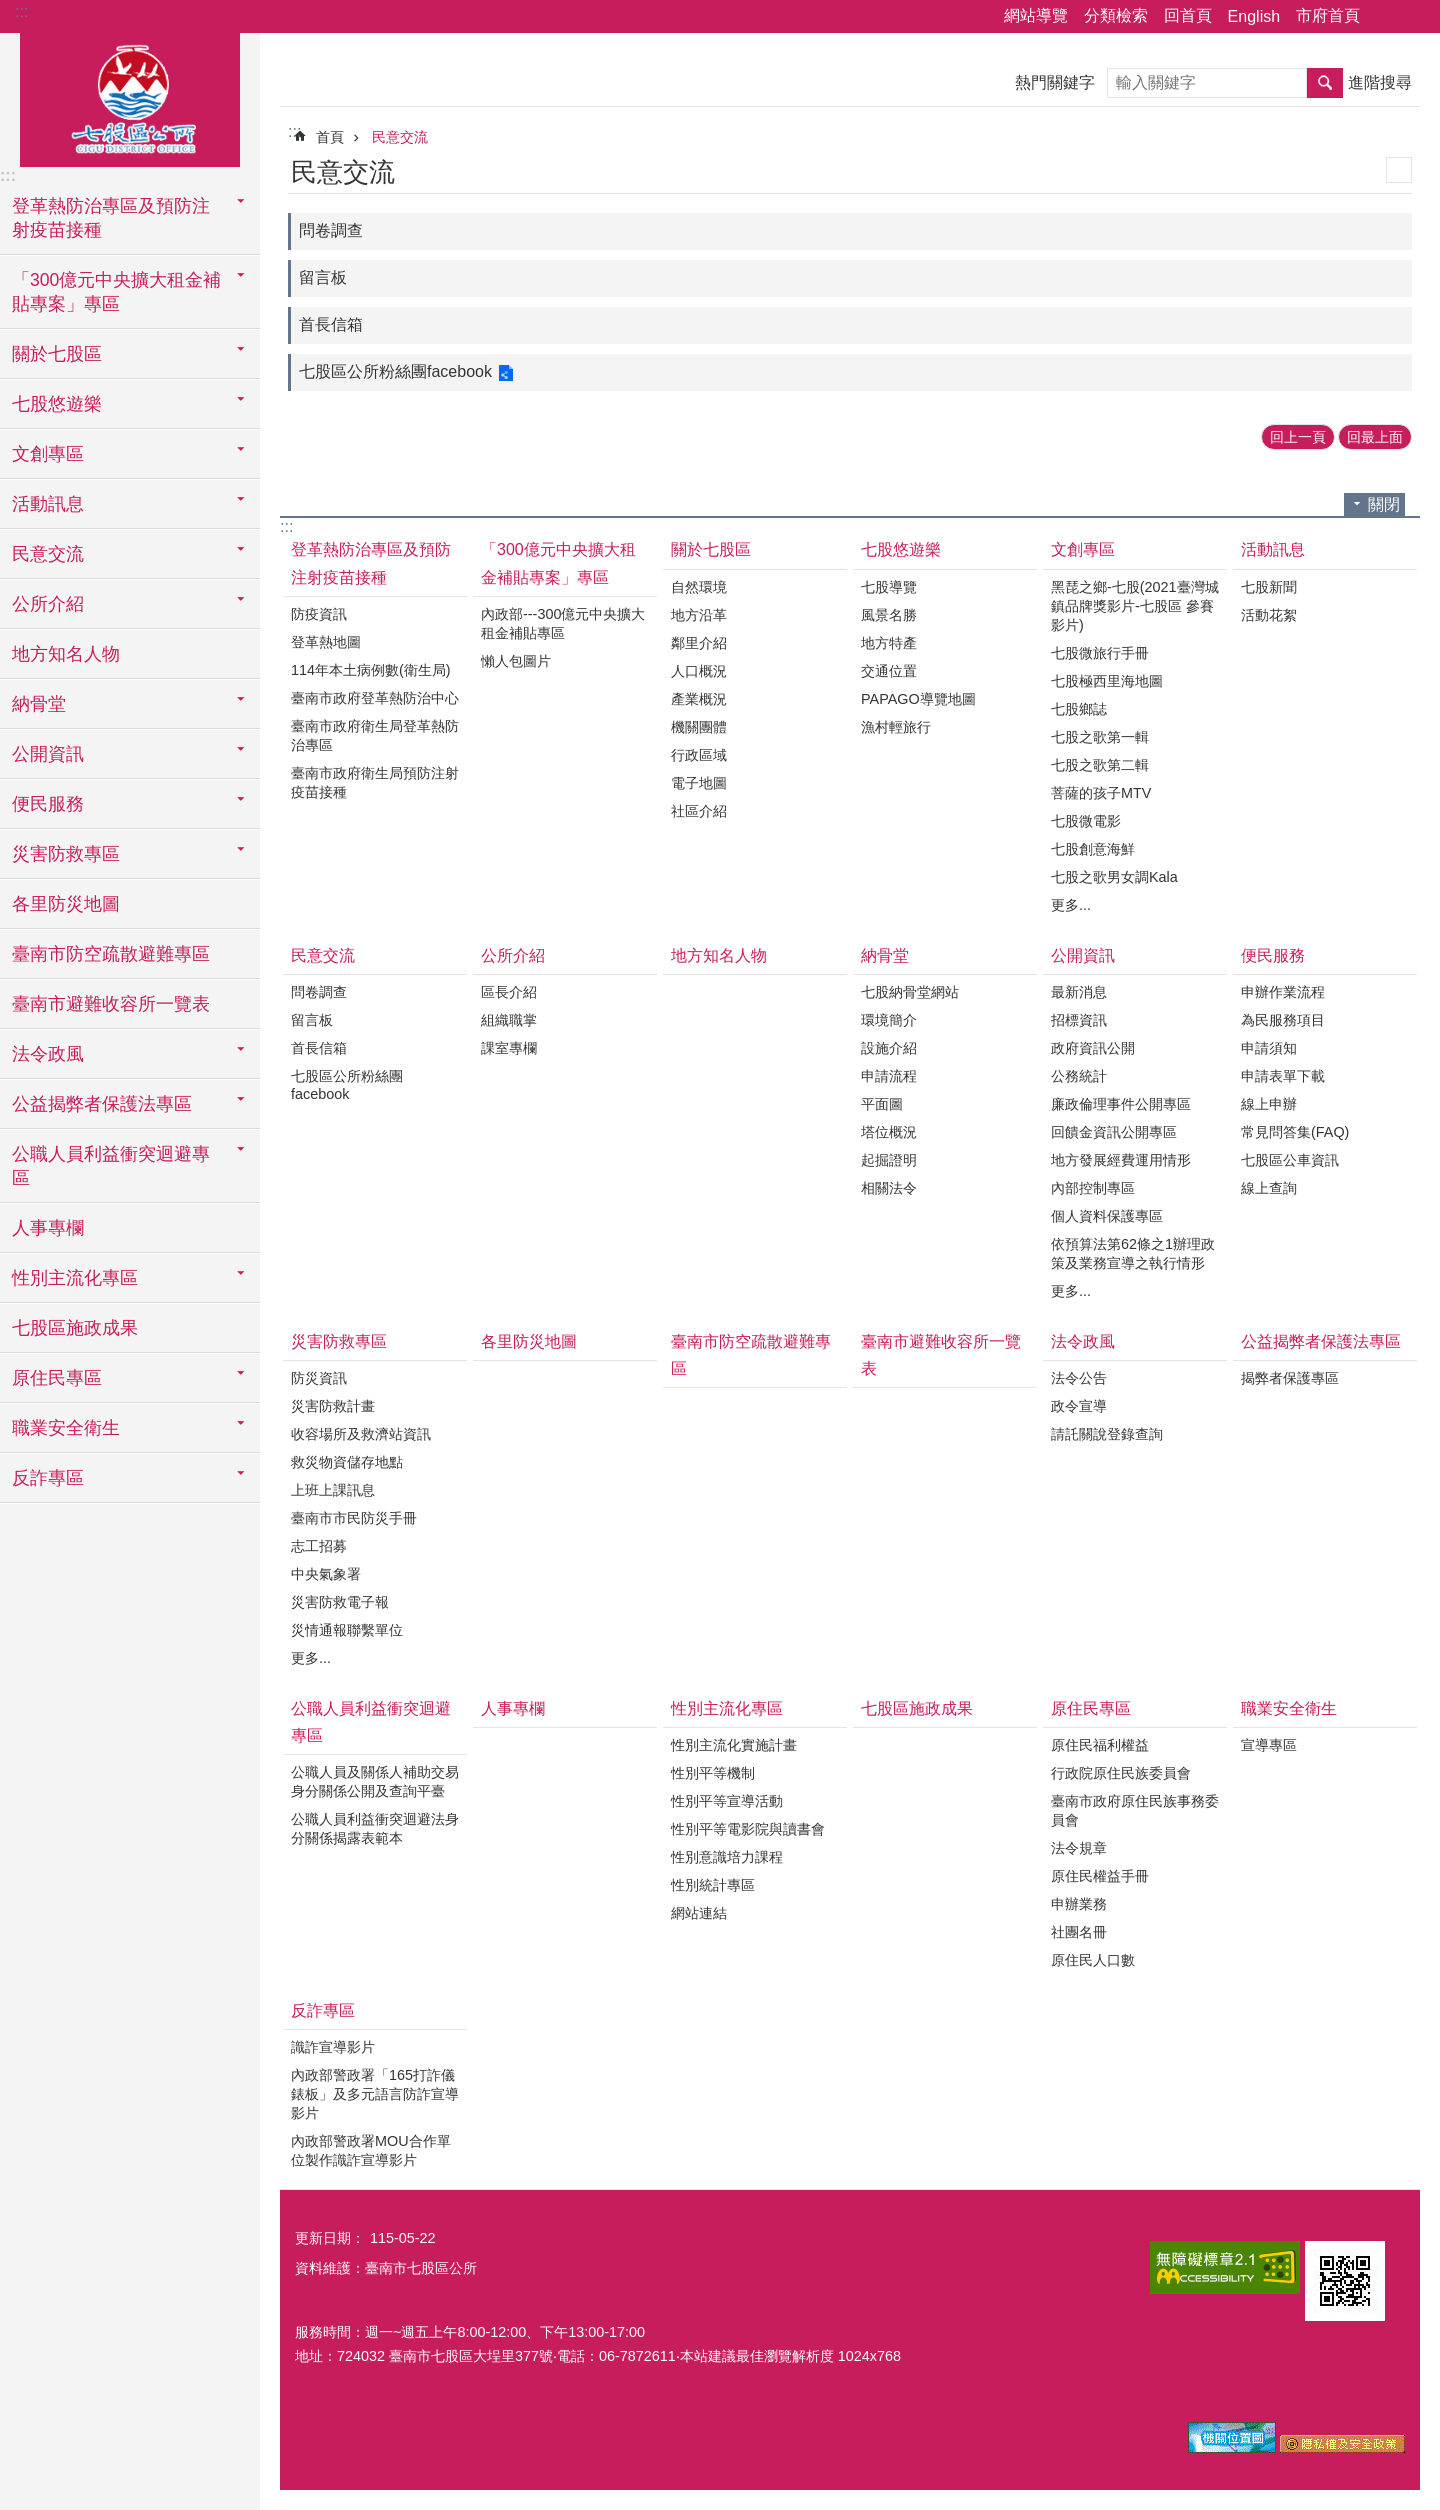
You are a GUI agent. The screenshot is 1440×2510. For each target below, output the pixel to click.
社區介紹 (699, 811)
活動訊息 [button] (48, 504)
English (1254, 16)
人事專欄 (48, 1228)
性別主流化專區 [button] (75, 1278)
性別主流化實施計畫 (734, 1745)
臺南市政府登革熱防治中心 (375, 698)
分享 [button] (1385, 17)
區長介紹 (509, 992)
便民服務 (1273, 955)
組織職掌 (509, 1020)
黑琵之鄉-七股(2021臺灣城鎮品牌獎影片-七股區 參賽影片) (1135, 606)
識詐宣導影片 (333, 2047)
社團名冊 (1079, 1932)
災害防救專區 (339, 1341)
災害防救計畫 (333, 1406)
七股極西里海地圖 (1107, 681)
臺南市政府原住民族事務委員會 (1135, 1810)
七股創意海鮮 (1093, 849)
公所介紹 (513, 955)
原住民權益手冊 (1100, 1876)
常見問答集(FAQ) (1295, 1132)
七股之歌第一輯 (1100, 737)
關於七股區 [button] (57, 354)
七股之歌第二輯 (1100, 765)
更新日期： (330, 2238)
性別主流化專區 (727, 1708)
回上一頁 (1298, 437)
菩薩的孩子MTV (1101, 793)
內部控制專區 (1093, 1188)
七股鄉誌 (1079, 709)
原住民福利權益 (1100, 1745)
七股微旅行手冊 (1100, 653)
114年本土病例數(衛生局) (371, 670)
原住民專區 (1091, 1708)
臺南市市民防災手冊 (354, 1518)
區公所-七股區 (130, 97)
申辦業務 (1079, 1904)
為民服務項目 (1283, 1020)
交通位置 (889, 671)
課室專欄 (509, 1048)
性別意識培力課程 (727, 1857)
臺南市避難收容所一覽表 (111, 1004)
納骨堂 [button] (39, 704)
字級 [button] (1413, 17)
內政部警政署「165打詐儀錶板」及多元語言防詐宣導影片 (375, 2094)
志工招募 (319, 1546)
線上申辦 (1269, 1104)
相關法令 (889, 1188)
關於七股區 (711, 549)
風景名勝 (889, 615)
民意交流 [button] (48, 554)
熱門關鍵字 (1055, 82)
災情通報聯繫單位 (347, 1630)
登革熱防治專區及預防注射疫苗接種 (371, 563)
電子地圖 (699, 783)
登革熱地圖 (326, 642)
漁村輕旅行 (896, 727)
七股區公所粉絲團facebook (395, 371)
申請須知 (1269, 1048)
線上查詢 (1269, 1188)
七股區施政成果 (75, 1328)
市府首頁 (1328, 15)
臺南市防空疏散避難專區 (111, 954)
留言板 (323, 277)
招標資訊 (1079, 1020)
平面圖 (882, 1104)
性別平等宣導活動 (727, 1801)
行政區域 (699, 755)
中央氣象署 (326, 1574)
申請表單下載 (1283, 1076)
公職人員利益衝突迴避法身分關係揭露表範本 (375, 1828)
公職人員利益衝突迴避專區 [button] (111, 1166)
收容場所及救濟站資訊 (361, 1434)
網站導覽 (1036, 15)
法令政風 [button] (48, 1054)
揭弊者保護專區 (1290, 1378)
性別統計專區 (713, 1885)
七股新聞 (1269, 587)
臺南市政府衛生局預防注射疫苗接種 (375, 782)
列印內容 (1399, 170)
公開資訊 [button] (48, 754)
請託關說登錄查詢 (1107, 1434)
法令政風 (1083, 1341)
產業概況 (699, 699)
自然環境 (699, 587)
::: (21, 11)
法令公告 (1079, 1378)
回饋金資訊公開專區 (1114, 1132)
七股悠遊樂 (901, 549)
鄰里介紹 (699, 643)
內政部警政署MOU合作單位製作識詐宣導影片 (371, 2150)
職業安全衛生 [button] (66, 1428)
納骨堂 (885, 955)
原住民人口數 (1093, 1960)
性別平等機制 (713, 1773)
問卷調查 (331, 230)
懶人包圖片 (516, 661)
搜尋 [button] (1325, 83)
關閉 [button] (1384, 504)
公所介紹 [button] (48, 604)
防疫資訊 (319, 614)
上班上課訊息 (333, 1490)
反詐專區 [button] (48, 1478)
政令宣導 (1079, 1406)
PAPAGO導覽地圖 (918, 699)
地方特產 (889, 643)
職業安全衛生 (1289, 1708)
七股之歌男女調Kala (1114, 877)
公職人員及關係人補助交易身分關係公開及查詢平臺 (375, 1781)
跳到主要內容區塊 (10, 10)
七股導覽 (889, 587)
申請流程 (889, 1076)
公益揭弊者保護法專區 (1321, 1341)
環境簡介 (889, 1020)
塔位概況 (889, 1132)
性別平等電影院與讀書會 (748, 1829)
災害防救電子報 (340, 1602)
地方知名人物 (66, 654)
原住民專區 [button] (57, 1378)
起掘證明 (889, 1160)
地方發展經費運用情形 (1121, 1160)
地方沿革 (699, 615)
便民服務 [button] (48, 804)
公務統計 (1079, 1076)
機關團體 (699, 727)
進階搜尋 (1380, 82)
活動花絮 (1269, 615)
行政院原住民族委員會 (1121, 1773)
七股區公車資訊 (1290, 1160)
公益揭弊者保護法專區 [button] (102, 1104)
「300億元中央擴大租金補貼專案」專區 (558, 563)
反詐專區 (323, 2010)
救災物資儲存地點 (347, 1462)
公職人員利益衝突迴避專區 (371, 1722)
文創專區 (1083, 549)
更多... (1071, 905)
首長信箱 (331, 324)
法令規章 (1079, 1848)
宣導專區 (1269, 1745)
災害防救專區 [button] (66, 854)
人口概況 (699, 671)
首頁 (330, 137)
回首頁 (1188, 15)
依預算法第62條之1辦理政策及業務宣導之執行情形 (1133, 1253)
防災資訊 (319, 1378)
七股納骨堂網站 (910, 992)
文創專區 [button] (48, 454)
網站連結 (699, 1913)
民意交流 (400, 137)
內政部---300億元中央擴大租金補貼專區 (563, 623)
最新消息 (1079, 992)
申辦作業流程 (1283, 992)
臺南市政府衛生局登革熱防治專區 (375, 735)
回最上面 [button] (1375, 437)
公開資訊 (1083, 955)
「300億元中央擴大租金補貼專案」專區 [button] (116, 292)
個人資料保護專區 (1107, 1216)
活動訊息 (1273, 549)
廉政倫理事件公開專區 (1121, 1104)
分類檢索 (1116, 15)
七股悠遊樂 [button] (57, 404)
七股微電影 (1086, 821)
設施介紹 (889, 1048)
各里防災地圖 (66, 904)
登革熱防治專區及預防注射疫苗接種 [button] (111, 218)
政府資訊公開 (1093, 1048)
